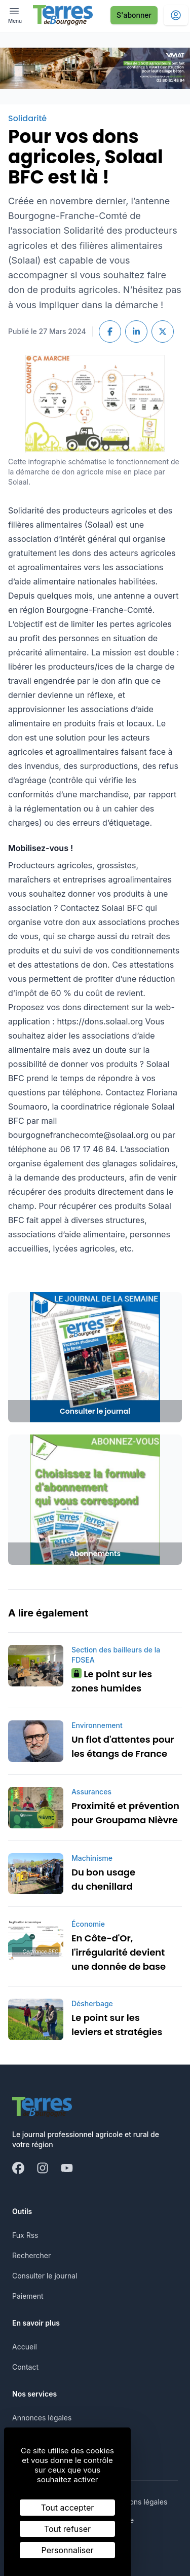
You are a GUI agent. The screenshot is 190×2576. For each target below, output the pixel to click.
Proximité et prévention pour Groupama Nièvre (125, 1812)
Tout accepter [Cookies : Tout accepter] (67, 2508)
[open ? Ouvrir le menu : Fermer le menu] (15, 15)
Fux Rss (25, 2235)
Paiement (28, 2296)
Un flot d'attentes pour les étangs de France (122, 1746)
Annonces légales (41, 2417)
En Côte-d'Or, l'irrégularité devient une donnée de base (118, 1952)
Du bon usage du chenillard (103, 1879)
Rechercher (31, 2255)
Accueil (24, 2346)
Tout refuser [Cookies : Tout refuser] (67, 2529)
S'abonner (134, 15)
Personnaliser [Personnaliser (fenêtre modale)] (68, 2550)
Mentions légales (138, 2501)
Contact (25, 2367)
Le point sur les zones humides (111, 1681)
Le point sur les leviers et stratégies (116, 2024)
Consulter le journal (45, 2275)
